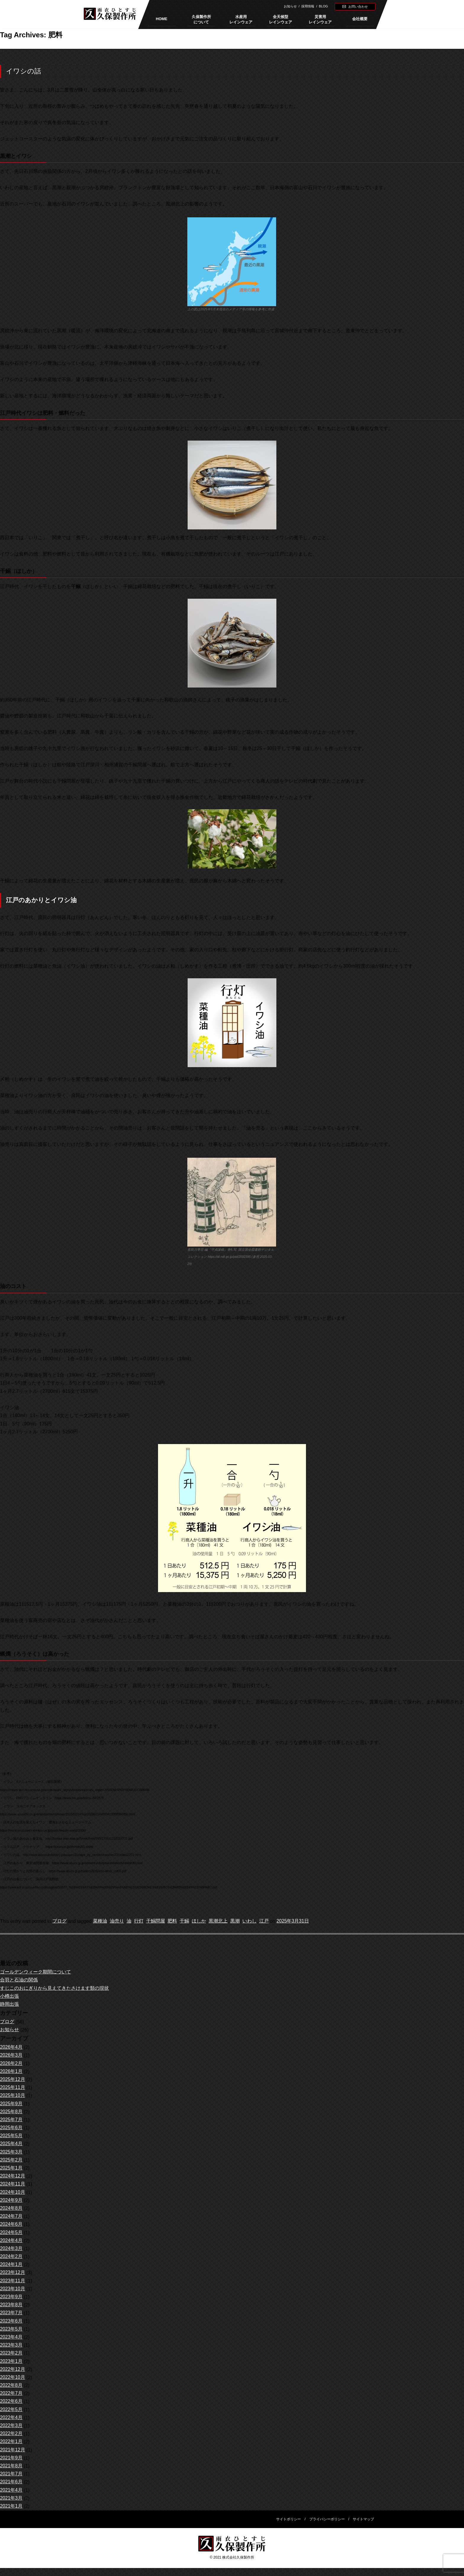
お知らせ (290, 6)
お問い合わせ (358, 6)
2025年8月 (11, 2111)
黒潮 (235, 1921)
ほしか (199, 1921)
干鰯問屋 (155, 1921)
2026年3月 (11, 2055)
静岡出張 (9, 2004)
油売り (117, 1921)
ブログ (59, 1921)
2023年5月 (11, 2329)
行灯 (139, 1921)
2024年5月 (11, 2232)
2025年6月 (11, 2127)
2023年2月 (11, 2353)
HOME (161, 19)
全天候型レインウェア (280, 19)
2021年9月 (11, 2458)
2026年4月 (11, 2047)
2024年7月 (11, 2216)
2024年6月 (11, 2224)
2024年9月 (11, 2200)
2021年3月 (11, 2498)
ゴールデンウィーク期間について (35, 1972)
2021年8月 (11, 2466)
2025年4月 (11, 2143)
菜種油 (100, 1921)
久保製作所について (201, 19)
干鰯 (184, 1921)
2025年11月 (12, 2087)
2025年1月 (11, 2168)
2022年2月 (11, 2433)
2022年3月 (11, 2425)
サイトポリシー (288, 2519)
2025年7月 (11, 2119)
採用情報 (307, 6)
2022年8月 (11, 2385)
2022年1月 (11, 2441)
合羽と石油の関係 (19, 1980)
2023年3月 (11, 2345)
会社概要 (360, 19)
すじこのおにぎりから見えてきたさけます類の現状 (54, 1988)
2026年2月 (11, 2063)
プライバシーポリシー (327, 2519)
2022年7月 (11, 2393)
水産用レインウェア (240, 19)
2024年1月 (11, 2264)
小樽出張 (9, 1996)
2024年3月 (11, 2248)
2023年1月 (11, 2361)
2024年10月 (12, 2192)
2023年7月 (11, 2312)
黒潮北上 (218, 1921)
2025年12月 (12, 2079)
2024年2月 (11, 2256)
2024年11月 (12, 2184)
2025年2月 (11, 2160)
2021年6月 (11, 2482)
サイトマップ (363, 2519)
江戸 (264, 1921)
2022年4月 (11, 2417)
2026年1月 (11, 2071)
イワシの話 (23, 71)
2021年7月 (11, 2474)
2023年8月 (11, 2304)
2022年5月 (11, 2409)
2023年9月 (11, 2296)
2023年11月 (12, 2280)
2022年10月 (12, 2377)
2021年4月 (11, 2490)
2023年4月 (11, 2337)
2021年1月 (11, 2506)
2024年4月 (11, 2240)
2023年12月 (12, 2272)
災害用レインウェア (320, 19)
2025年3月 (11, 2152)
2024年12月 (12, 2176)
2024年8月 (11, 2208)
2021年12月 (12, 2450)
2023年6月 (11, 2321)
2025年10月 (12, 2095)
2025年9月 (11, 2103)
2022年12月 (12, 2369)
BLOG (323, 6)
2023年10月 (12, 2288)
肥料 (172, 1921)
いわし (249, 1921)
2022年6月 (11, 2401)
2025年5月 (11, 2135)
